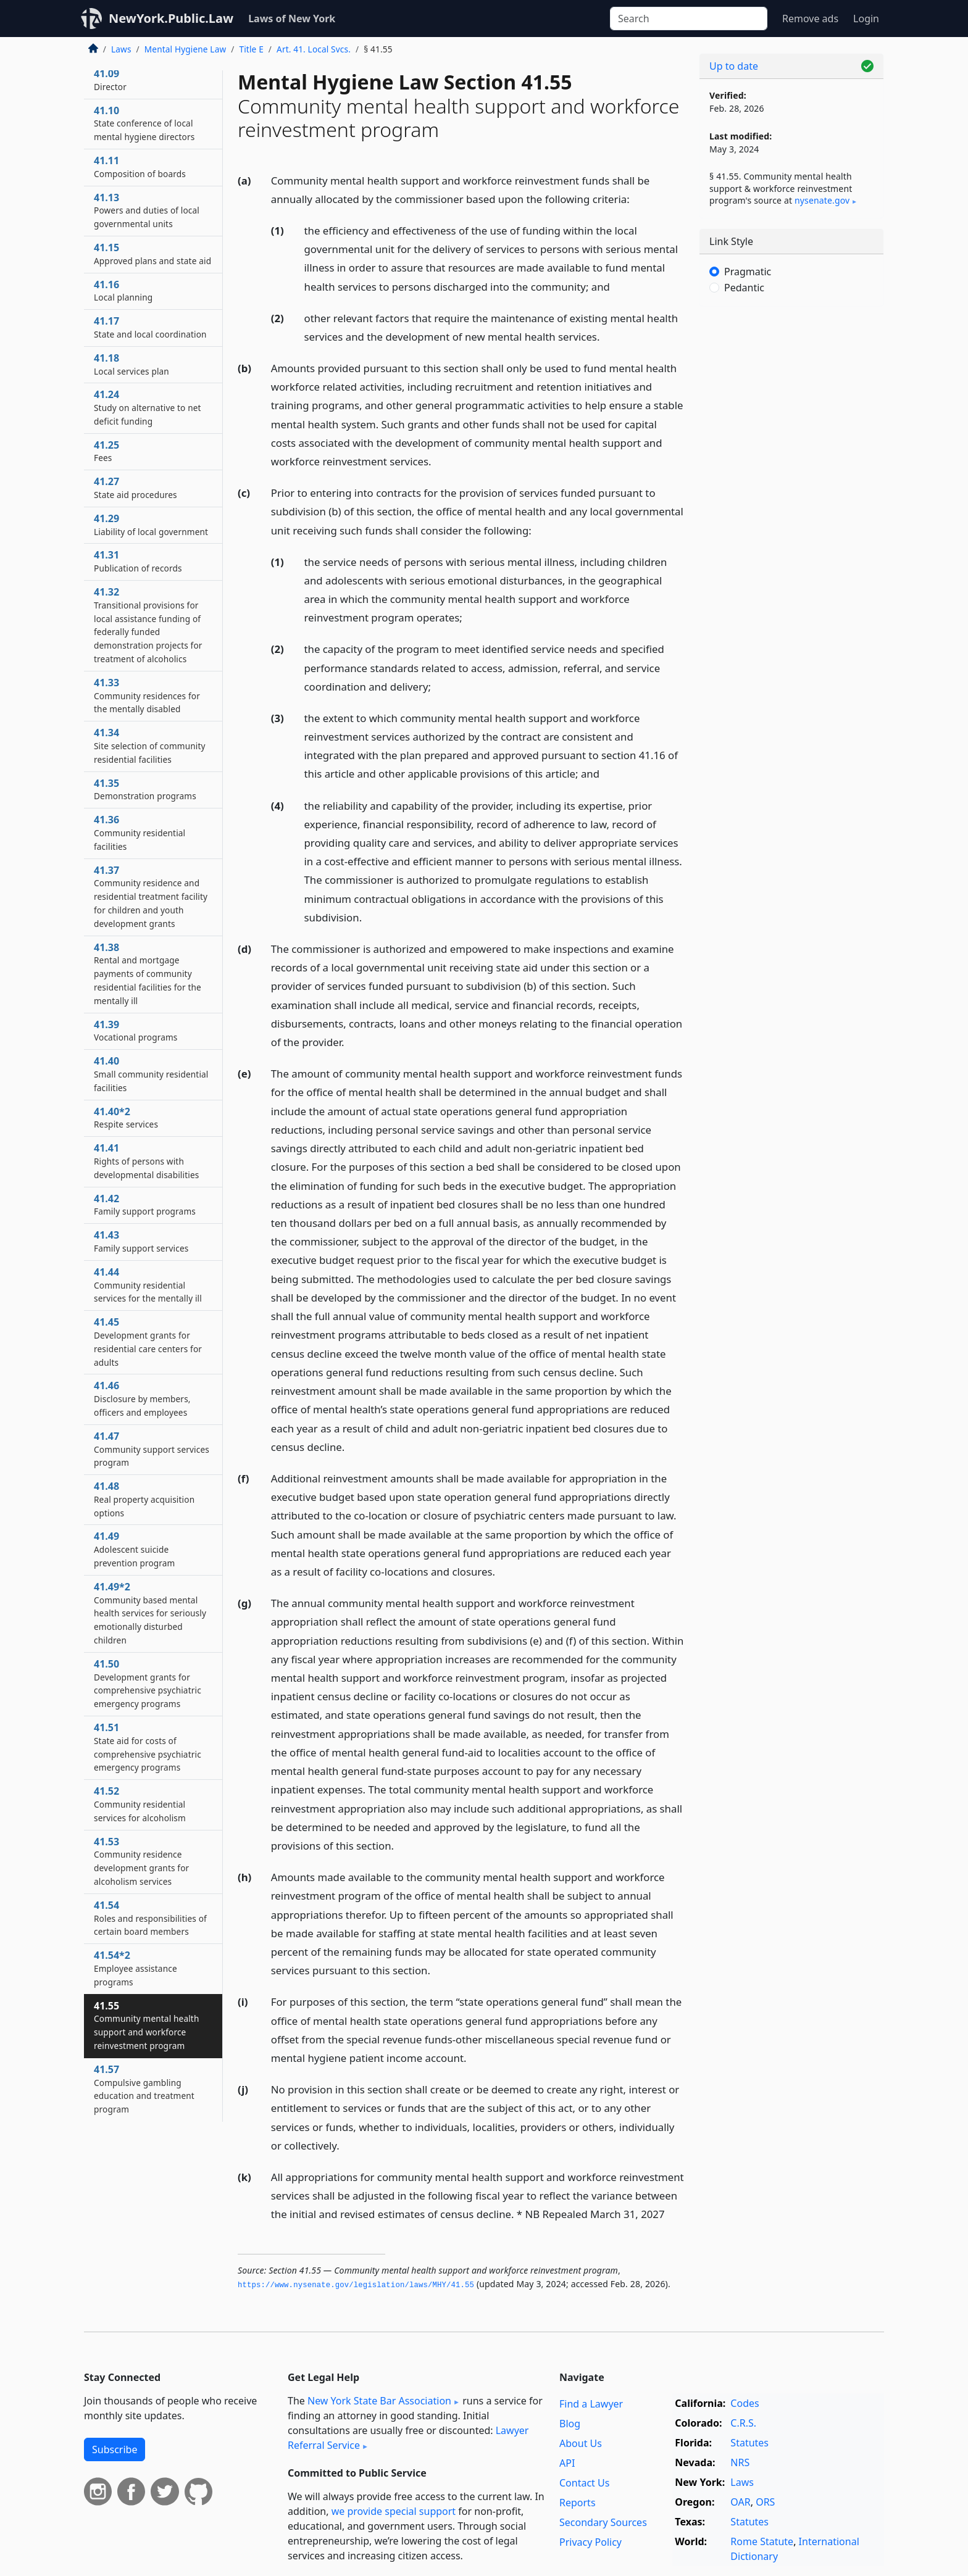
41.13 (146, 210)
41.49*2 (150, 1613)
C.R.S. (743, 2423)
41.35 (145, 789)
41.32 (148, 625)
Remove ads (810, 18)
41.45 (148, 1341)
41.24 (147, 407)
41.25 (106, 451)
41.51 (147, 1747)
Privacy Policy (590, 2542)
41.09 (110, 80)
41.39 (135, 1031)
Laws (121, 49)
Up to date (733, 66)
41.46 (142, 1398)
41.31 (138, 561)
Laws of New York (291, 18)
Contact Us (584, 2483)
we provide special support (394, 2511)
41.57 (144, 2089)
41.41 (146, 1161)
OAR (740, 2502)
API (567, 2463)
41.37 (150, 896)
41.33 (147, 695)
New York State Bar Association (379, 2401)
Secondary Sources (603, 2522)
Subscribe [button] (114, 2449)
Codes (744, 2403)
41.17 (150, 327)
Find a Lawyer (591, 2404)
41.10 (144, 123)
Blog (569, 2423)
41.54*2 (135, 1968)
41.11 (140, 167)
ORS (765, 2502)
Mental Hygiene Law (185, 49)
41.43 (141, 1241)
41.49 (134, 1549)
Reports (577, 2502)
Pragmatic (747, 271)
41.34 (150, 745)
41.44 (148, 1285)
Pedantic (744, 287)
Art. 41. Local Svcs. (314, 49)
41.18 (131, 364)
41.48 (144, 1499)
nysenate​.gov (822, 200)
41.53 (141, 1861)
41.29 (151, 525)
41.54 (150, 1918)
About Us (580, 2443)
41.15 (152, 254)
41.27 (135, 488)
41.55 (146, 2025)
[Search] (688, 18)
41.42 (145, 1205)
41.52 (140, 1804)
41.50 (147, 1683)
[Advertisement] (791, 509)
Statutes (749, 2442)
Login (866, 18)
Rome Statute (761, 2541)
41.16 (123, 291)
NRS (739, 2462)
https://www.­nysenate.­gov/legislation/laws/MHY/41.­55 (356, 2285)
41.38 (147, 974)
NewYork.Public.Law (171, 18)
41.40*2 (126, 1118)
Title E (251, 49)
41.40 (151, 1074)
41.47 (151, 1449)
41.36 (139, 832)
